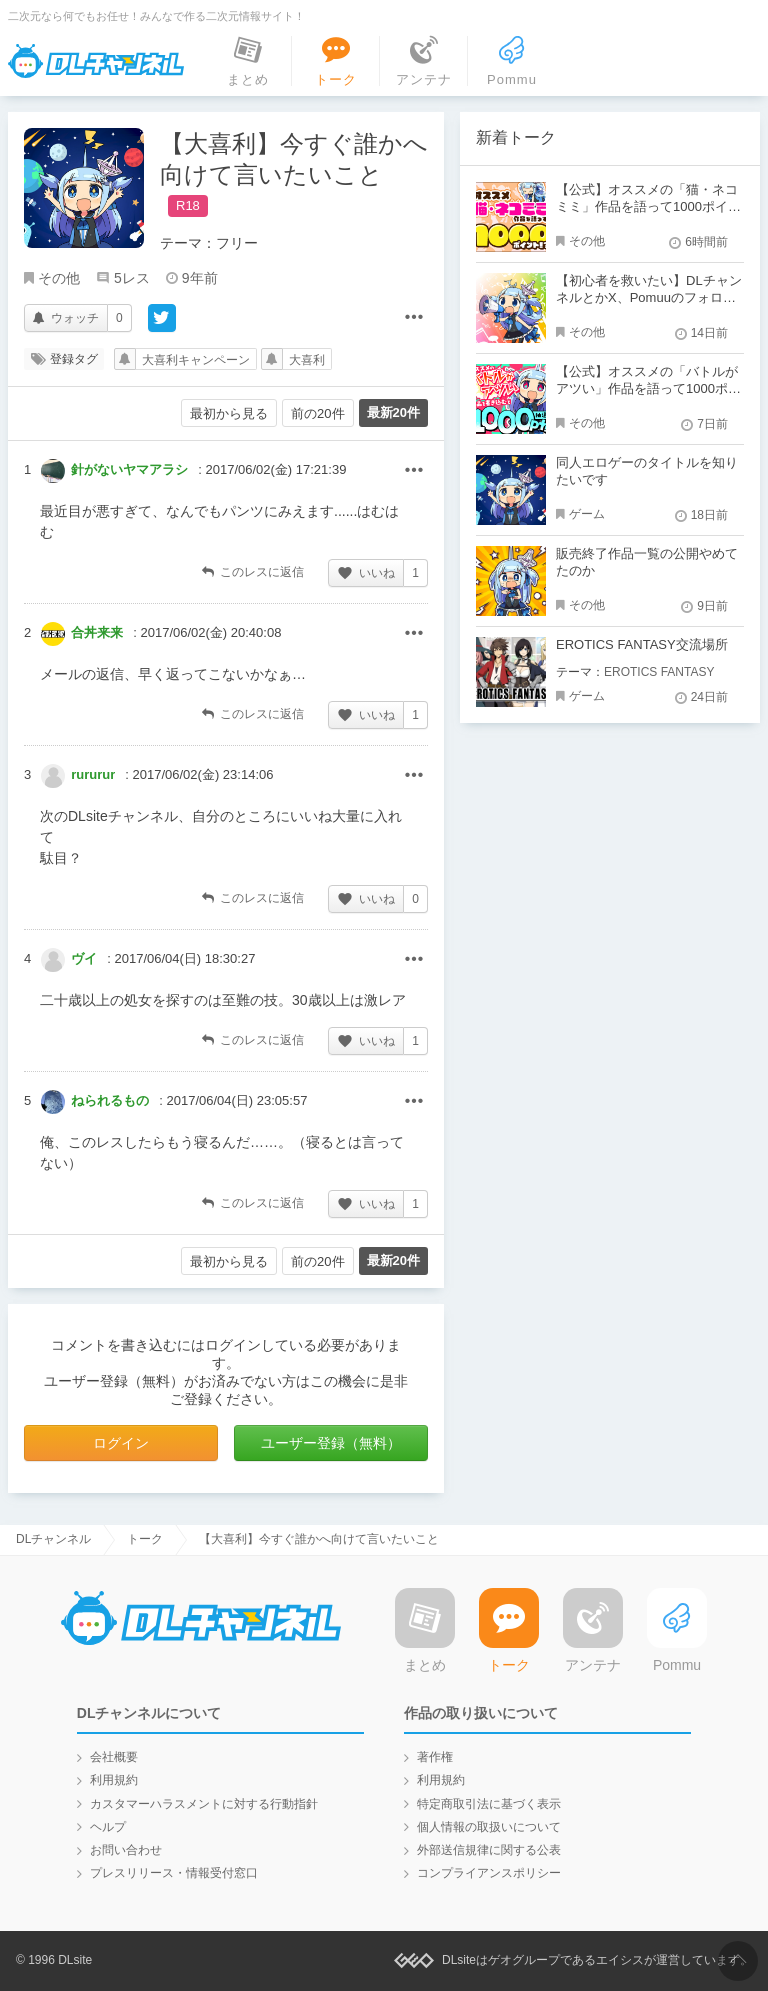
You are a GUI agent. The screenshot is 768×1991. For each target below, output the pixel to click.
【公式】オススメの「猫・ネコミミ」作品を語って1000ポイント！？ (648, 206)
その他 (59, 278)
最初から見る (229, 413)
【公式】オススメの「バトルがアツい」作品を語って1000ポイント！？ (648, 388)
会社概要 (114, 1757)
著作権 (435, 1757)
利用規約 (114, 1780)
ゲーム (587, 514)
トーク (145, 1539)
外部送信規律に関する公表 (489, 1850)
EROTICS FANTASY (659, 672)
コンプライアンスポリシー (489, 1873)
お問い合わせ (126, 1850)
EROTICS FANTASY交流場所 (642, 644)
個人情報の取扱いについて (489, 1827)
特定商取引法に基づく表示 (489, 1804)
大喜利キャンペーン (196, 360)
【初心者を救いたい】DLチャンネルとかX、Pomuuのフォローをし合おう (649, 297)
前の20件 (317, 413)
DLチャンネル (96, 61)
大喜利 (307, 360)
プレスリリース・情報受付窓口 (174, 1873)
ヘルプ (108, 1827)
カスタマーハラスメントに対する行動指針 (204, 1804)
